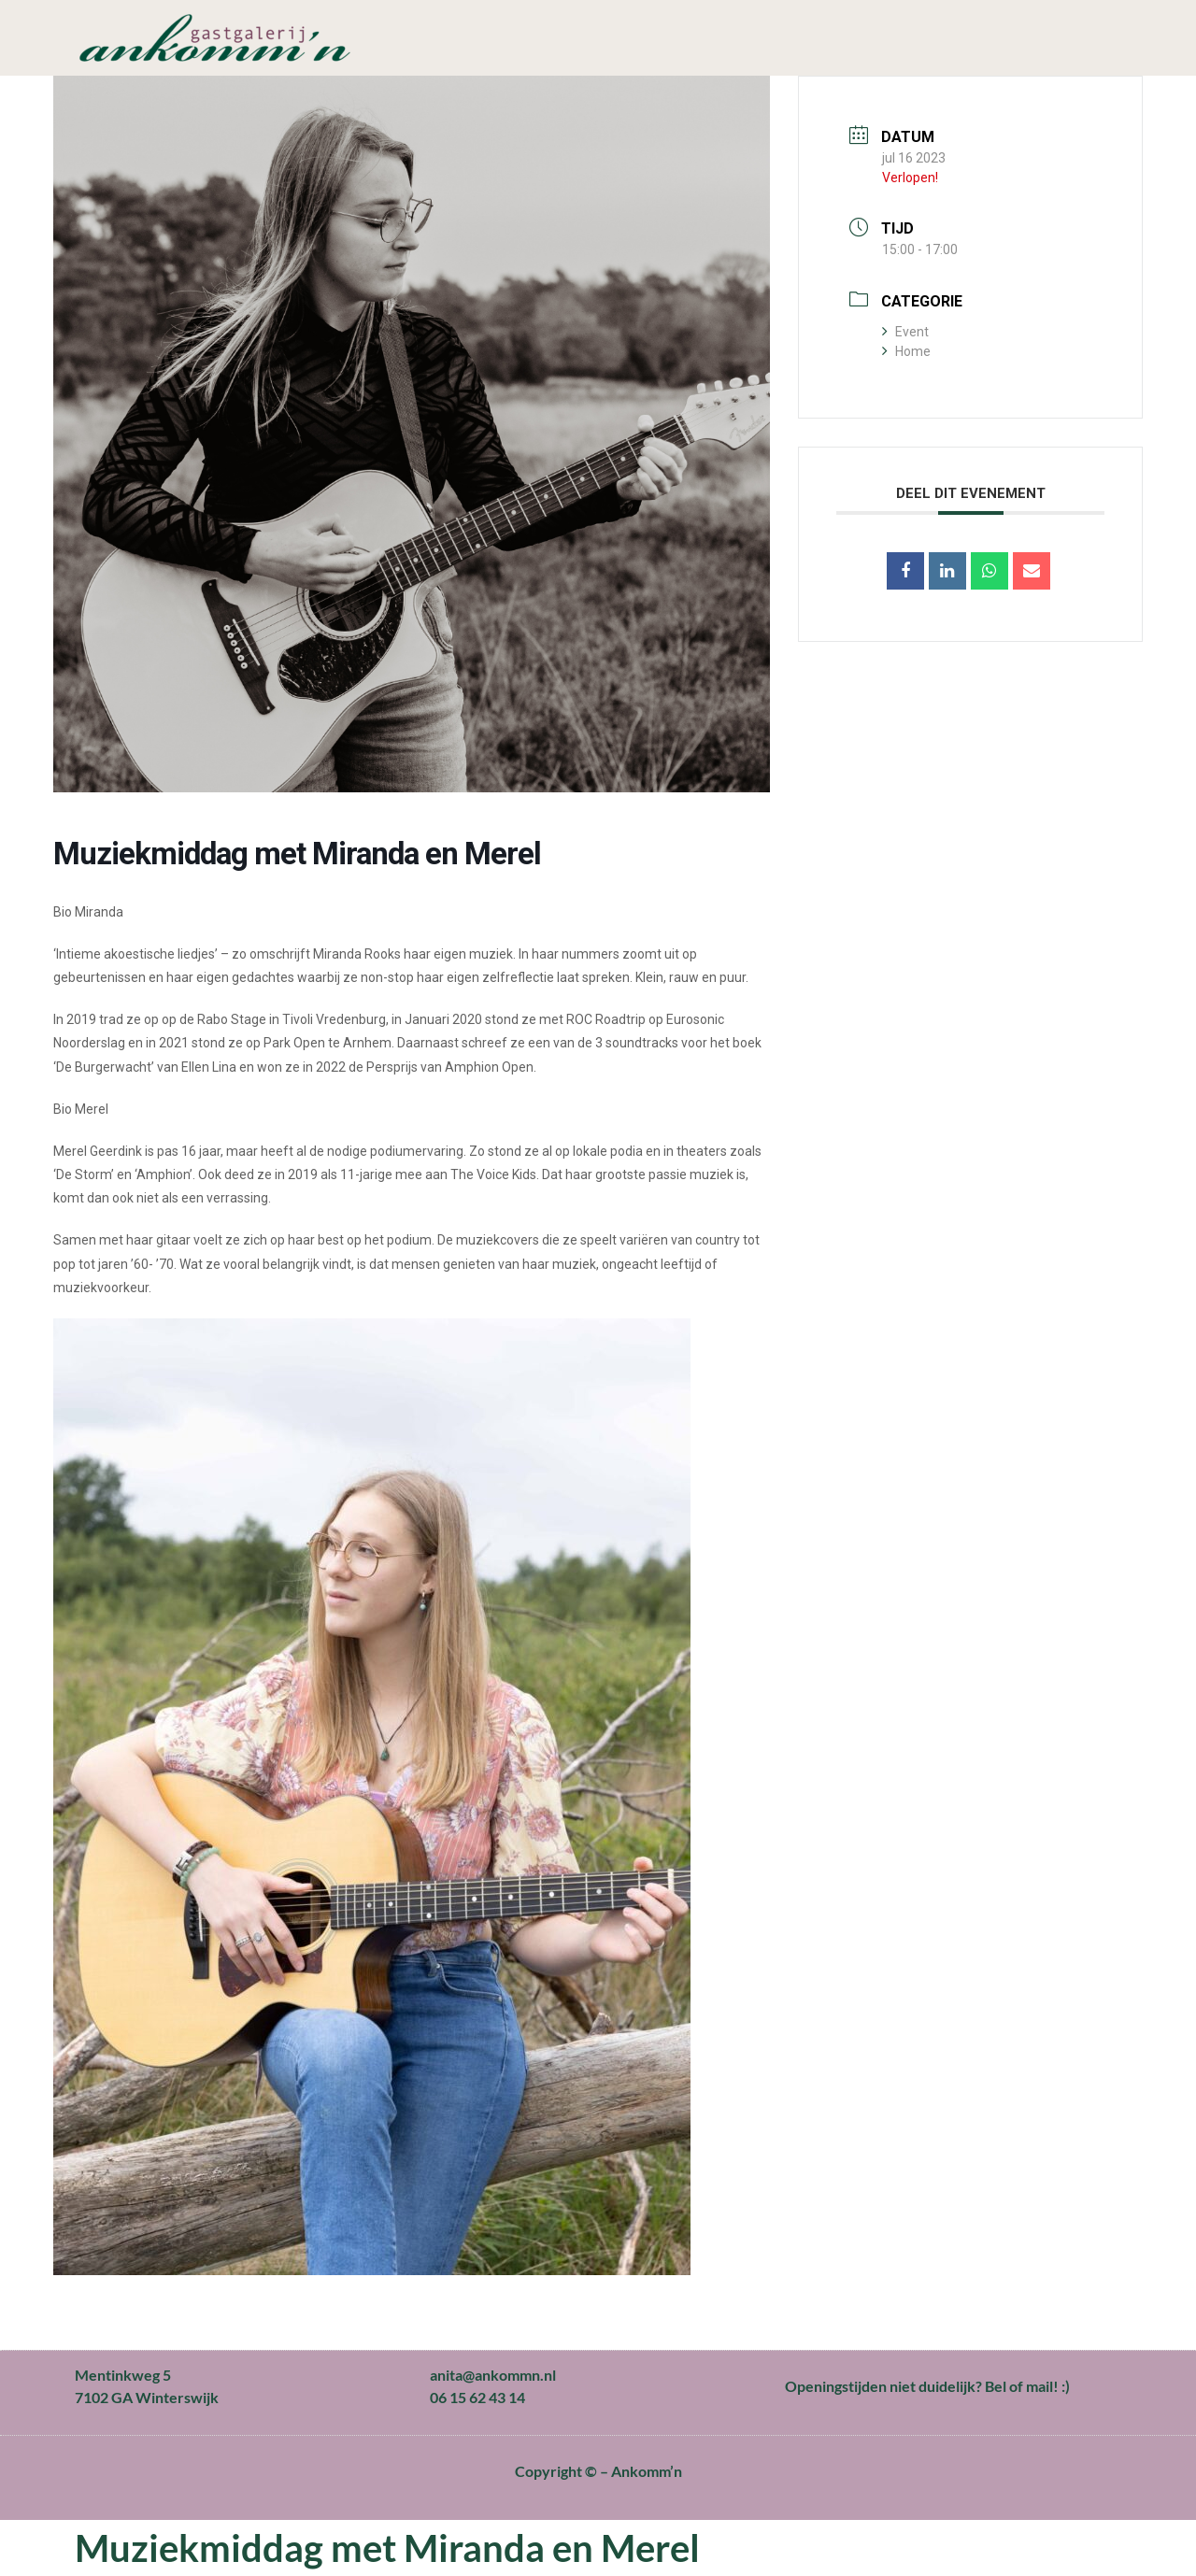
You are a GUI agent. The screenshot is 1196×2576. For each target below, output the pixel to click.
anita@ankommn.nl (493, 2375)
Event (905, 331)
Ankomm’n (646, 2471)
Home (906, 351)
